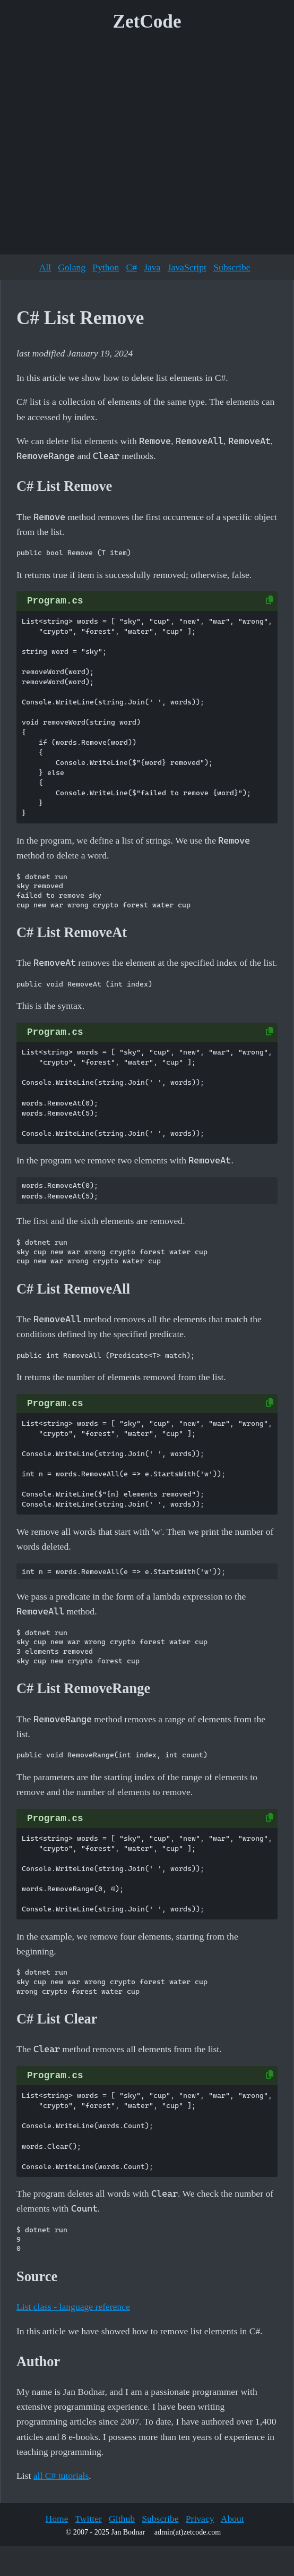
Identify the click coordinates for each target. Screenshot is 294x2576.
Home (56, 2518)
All (45, 267)
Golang (71, 267)
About (232, 2518)
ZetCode (147, 21)
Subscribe (231, 267)
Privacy (200, 2518)
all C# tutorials (61, 2475)
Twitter (88, 2518)
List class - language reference (73, 2306)
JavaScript (187, 267)
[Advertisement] (99, 146)
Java (152, 267)
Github (122, 2518)
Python (105, 267)
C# (131, 267)
